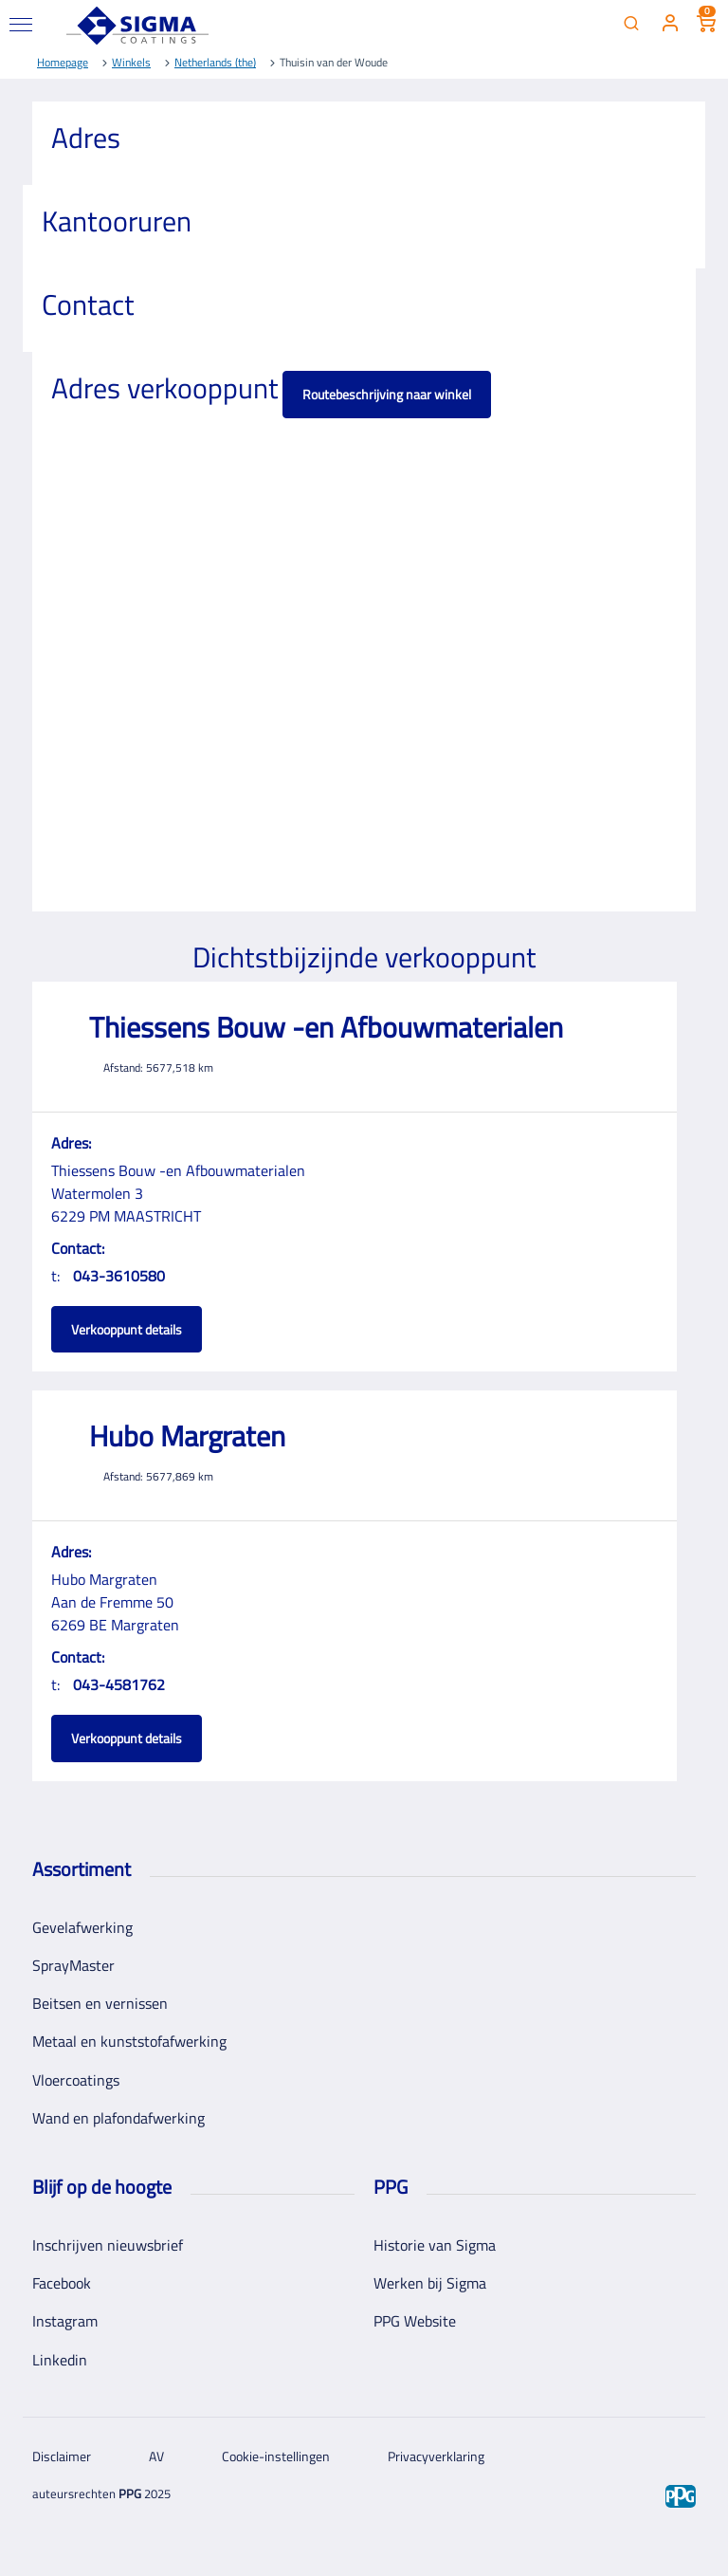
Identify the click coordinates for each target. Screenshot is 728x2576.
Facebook (61, 2283)
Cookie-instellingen (276, 2456)
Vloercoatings (75, 2080)
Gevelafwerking (82, 1927)
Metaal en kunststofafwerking (129, 2041)
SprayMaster (73, 1965)
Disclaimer (61, 2456)
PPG (129, 2493)
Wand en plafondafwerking (118, 2118)
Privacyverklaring (436, 2456)
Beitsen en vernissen (100, 2003)
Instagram (65, 2320)
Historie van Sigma (434, 2245)
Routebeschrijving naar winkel (386, 394)
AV (156, 2456)
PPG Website (414, 2320)
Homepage (62, 62)
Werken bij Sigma (429, 2283)
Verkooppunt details (126, 1329)
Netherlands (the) (215, 62)
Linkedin (59, 2359)
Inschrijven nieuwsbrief (107, 2245)
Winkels (131, 62)
